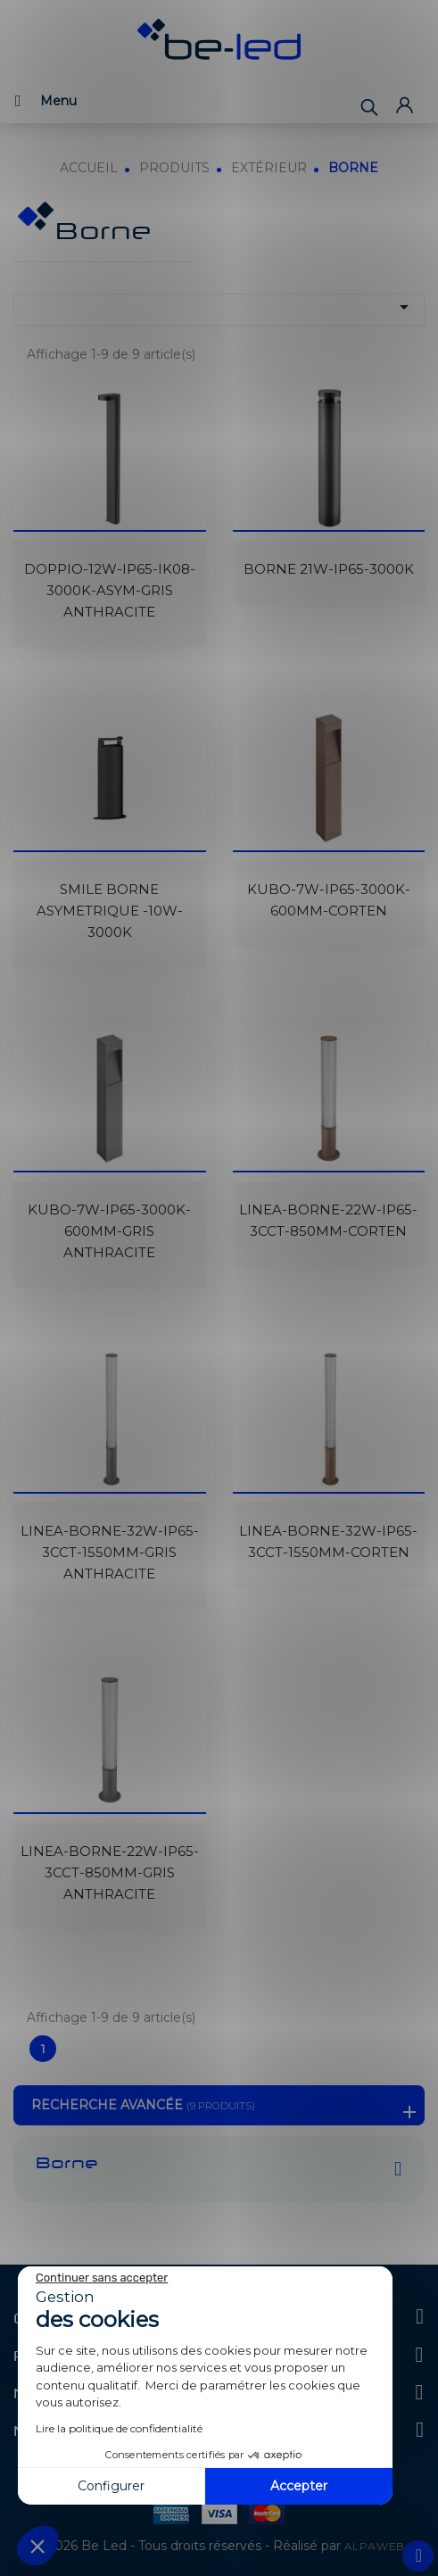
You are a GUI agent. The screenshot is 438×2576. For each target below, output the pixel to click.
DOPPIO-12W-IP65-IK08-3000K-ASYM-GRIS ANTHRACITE (109, 590)
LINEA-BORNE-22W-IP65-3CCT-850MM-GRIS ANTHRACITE (110, 1872)
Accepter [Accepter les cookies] (298, 2486)
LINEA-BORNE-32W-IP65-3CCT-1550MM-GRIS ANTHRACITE (110, 1552)
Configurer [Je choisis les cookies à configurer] (111, 2486)
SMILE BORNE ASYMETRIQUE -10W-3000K (110, 910)
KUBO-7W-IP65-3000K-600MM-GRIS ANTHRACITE (109, 1231)
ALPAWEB (375, 2546)
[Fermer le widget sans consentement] (102, 2278)
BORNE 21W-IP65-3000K (329, 568)
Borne (67, 2164)
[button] (37, 2545)
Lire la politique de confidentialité (119, 2428)
